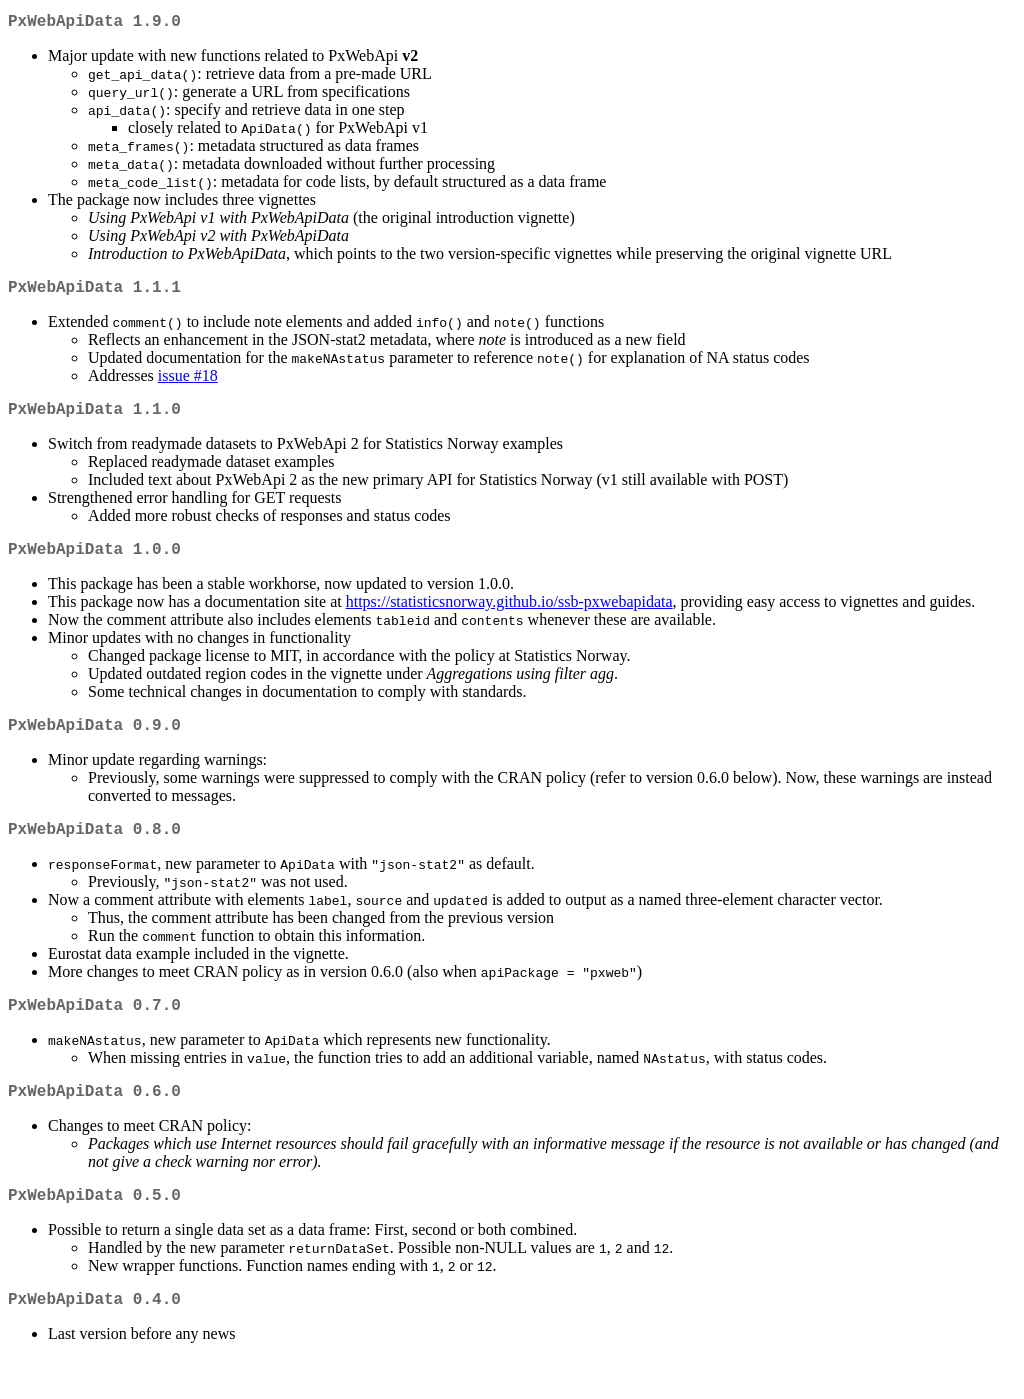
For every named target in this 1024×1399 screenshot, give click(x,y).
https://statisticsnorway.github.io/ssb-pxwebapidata (509, 617)
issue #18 (188, 383)
